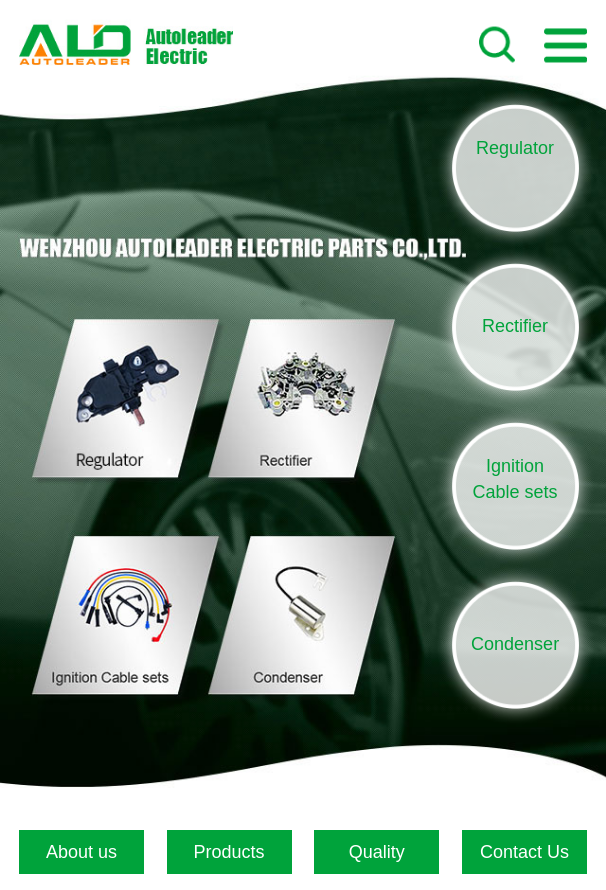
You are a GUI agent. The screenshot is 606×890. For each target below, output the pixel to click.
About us (81, 852)
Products (229, 852)
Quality (377, 852)
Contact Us (524, 852)
